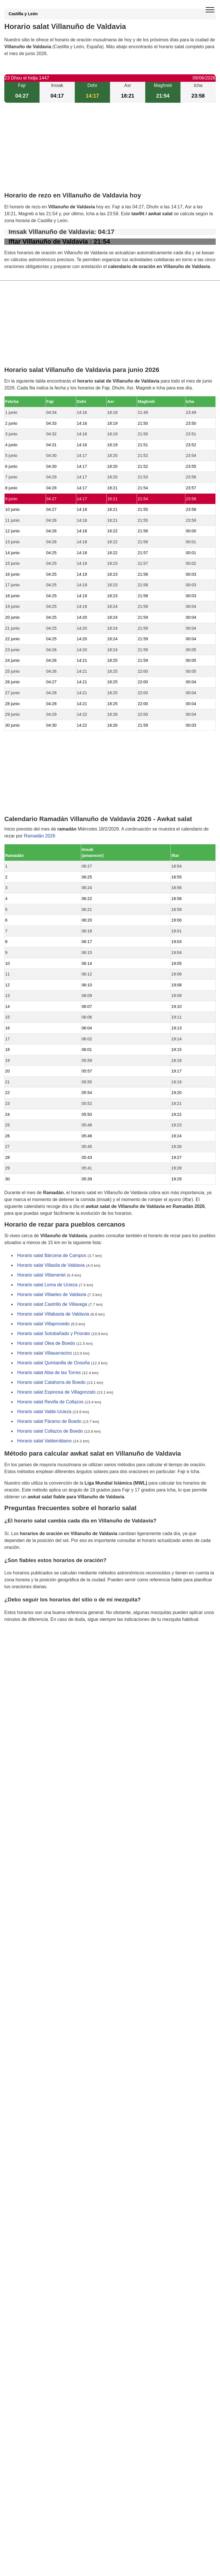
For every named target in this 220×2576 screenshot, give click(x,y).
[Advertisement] (110, 152)
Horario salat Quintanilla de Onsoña (53, 1362)
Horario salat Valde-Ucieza (44, 1411)
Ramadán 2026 (39, 835)
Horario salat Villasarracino (44, 1353)
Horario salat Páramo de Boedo (49, 1421)
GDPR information (23, 1648)
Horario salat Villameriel (41, 1275)
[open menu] (210, 10)
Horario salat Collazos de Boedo (50, 1431)
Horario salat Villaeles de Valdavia (51, 1294)
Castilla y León (23, 13)
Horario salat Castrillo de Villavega (52, 1304)
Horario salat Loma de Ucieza (47, 1284)
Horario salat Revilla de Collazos (50, 1401)
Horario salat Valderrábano (44, 1440)
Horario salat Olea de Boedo (46, 1343)
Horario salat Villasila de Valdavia (51, 1265)
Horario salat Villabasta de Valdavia (53, 1314)
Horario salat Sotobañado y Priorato (53, 1333)
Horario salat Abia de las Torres (49, 1372)
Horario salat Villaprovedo (43, 1323)
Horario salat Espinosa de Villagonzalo (56, 1392)
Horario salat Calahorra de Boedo (51, 1382)
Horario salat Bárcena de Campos (51, 1255)
